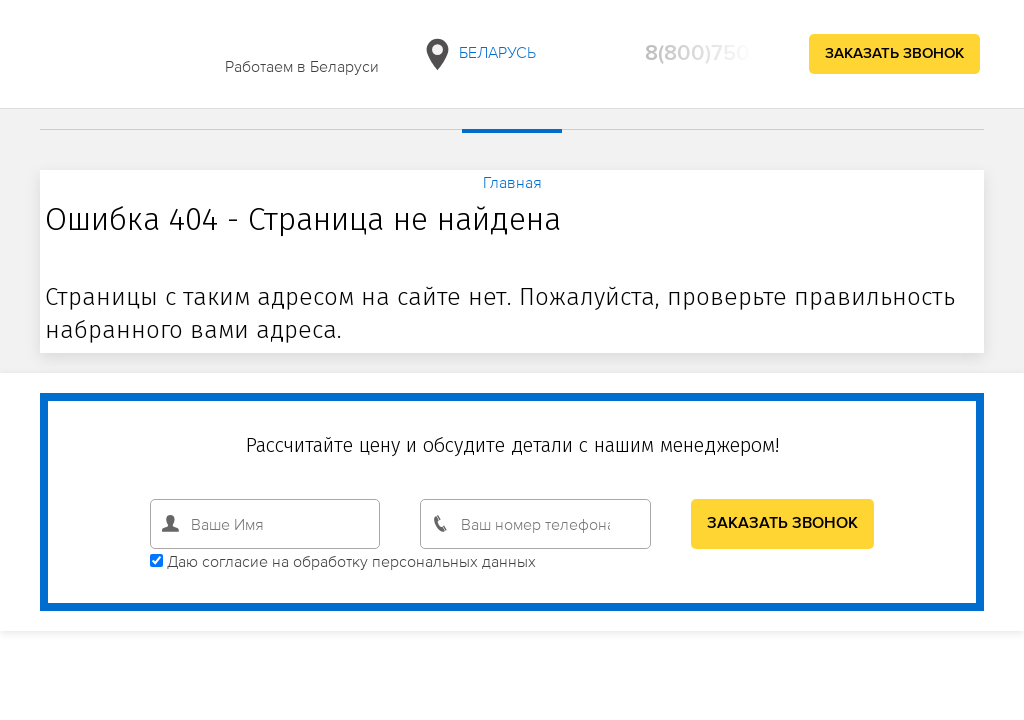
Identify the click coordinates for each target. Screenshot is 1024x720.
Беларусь (478, 54)
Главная (512, 182)
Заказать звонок (894, 53)
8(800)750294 (717, 54)
